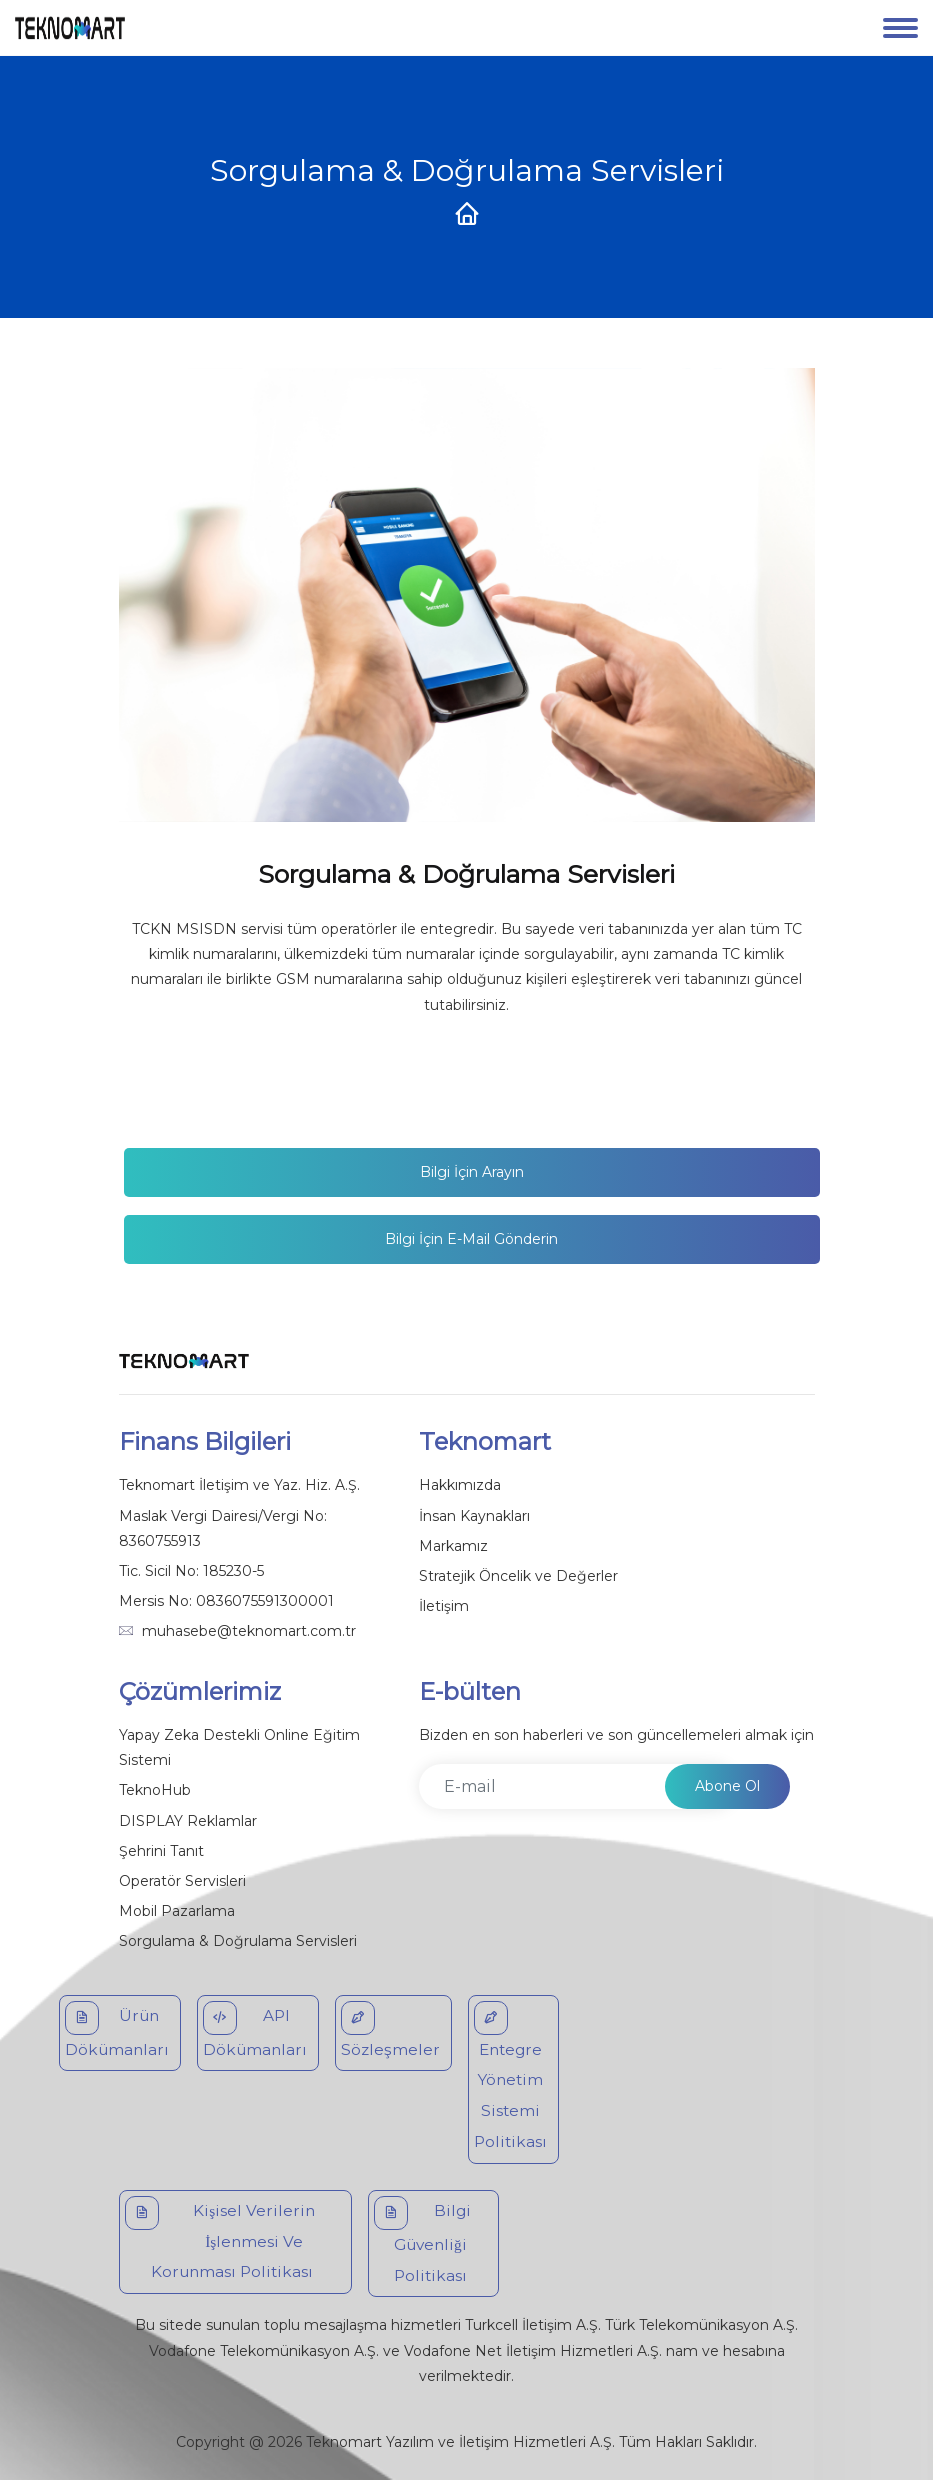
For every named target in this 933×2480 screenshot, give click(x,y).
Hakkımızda (460, 1485)
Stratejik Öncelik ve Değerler (518, 1576)
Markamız (453, 1546)
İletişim (444, 1606)
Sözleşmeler (390, 2030)
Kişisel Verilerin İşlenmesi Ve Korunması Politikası (220, 2239)
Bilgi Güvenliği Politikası (422, 2240)
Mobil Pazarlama (177, 1911)
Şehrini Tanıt (161, 1851)
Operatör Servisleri (182, 1881)
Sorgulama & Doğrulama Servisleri (238, 1941)
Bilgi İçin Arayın (472, 1172)
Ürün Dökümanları (117, 2030)
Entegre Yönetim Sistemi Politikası (510, 2076)
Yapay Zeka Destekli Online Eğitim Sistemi (239, 1747)
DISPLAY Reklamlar (188, 1821)
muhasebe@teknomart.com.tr (249, 1631)
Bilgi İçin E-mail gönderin (471, 1239)
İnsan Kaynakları (474, 1516)
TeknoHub (155, 1790)
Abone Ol (727, 1786)
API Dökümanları (255, 2030)
